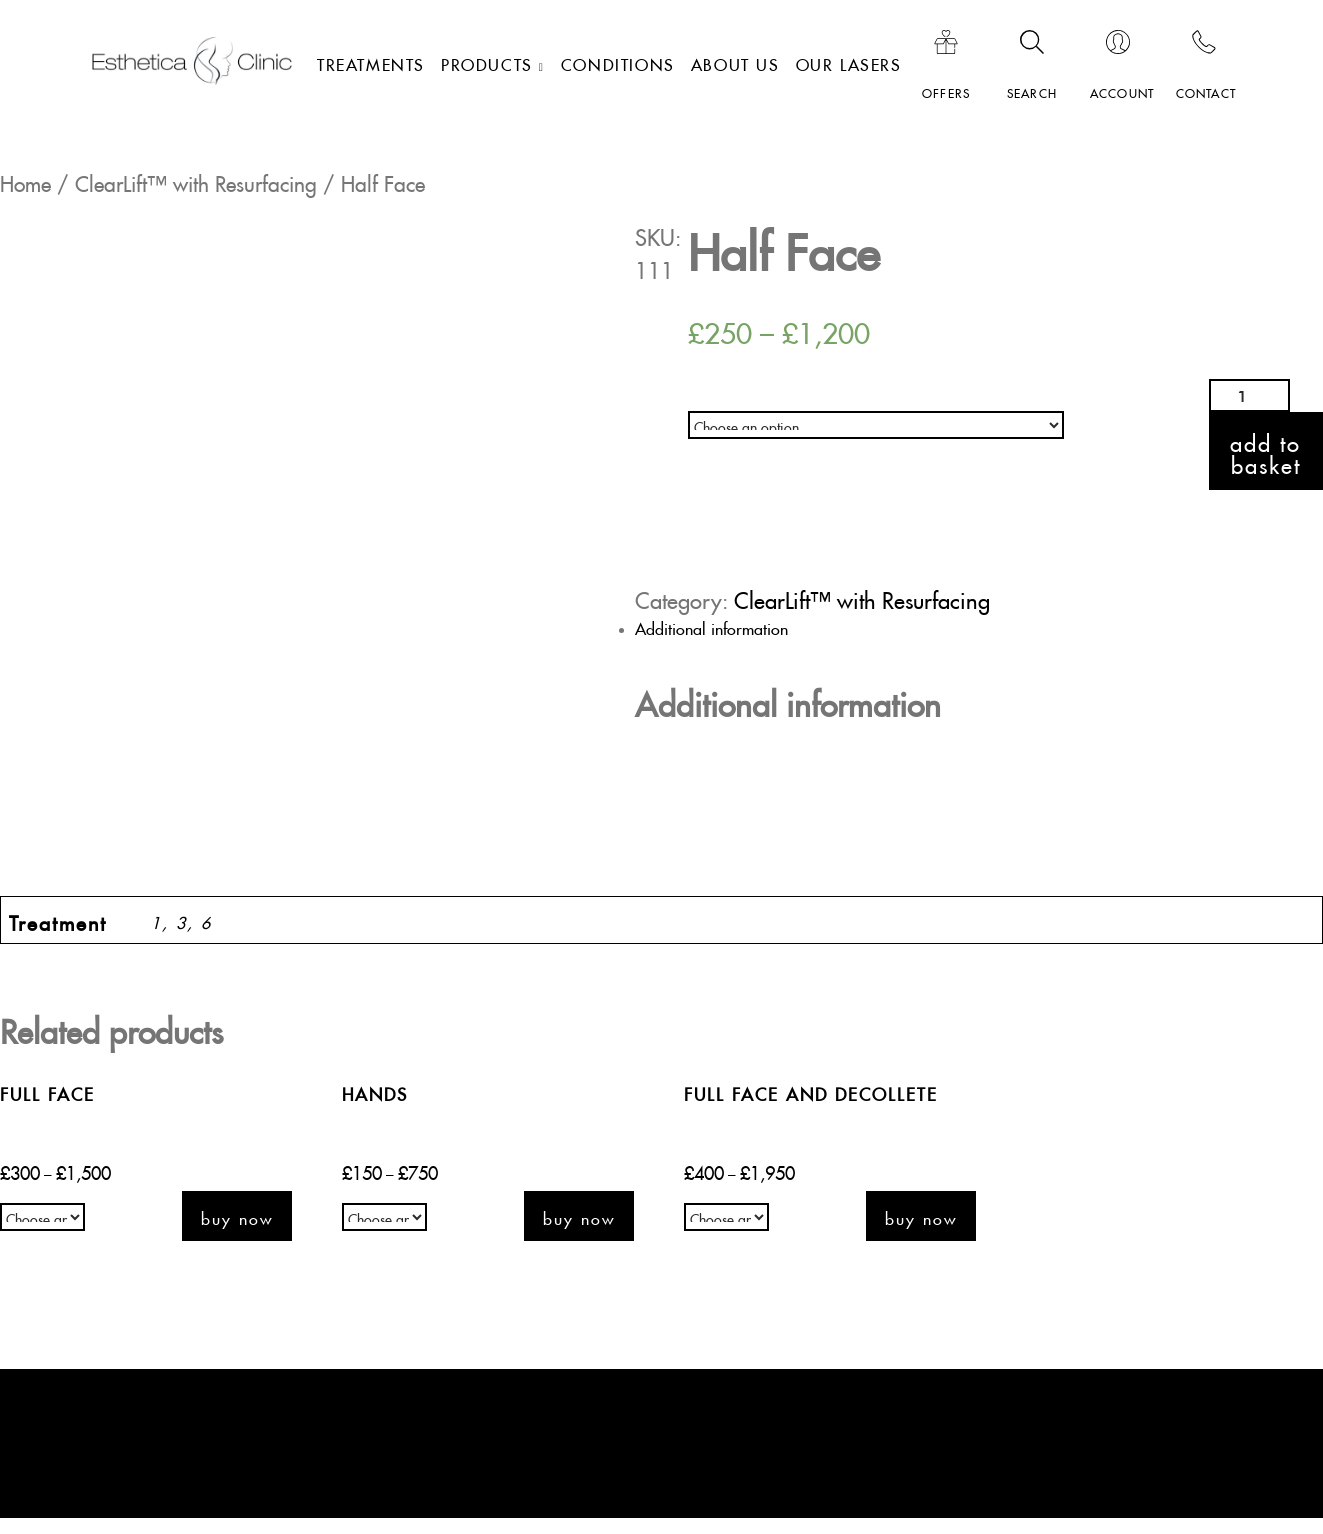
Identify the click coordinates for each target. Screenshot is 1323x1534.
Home (25, 180)
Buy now (237, 1216)
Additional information (711, 626)
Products (487, 62)
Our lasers (849, 62)
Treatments (371, 62)
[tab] (669, 626)
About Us (735, 62)
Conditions (618, 62)
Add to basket (1265, 450)
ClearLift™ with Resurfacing (196, 180)
